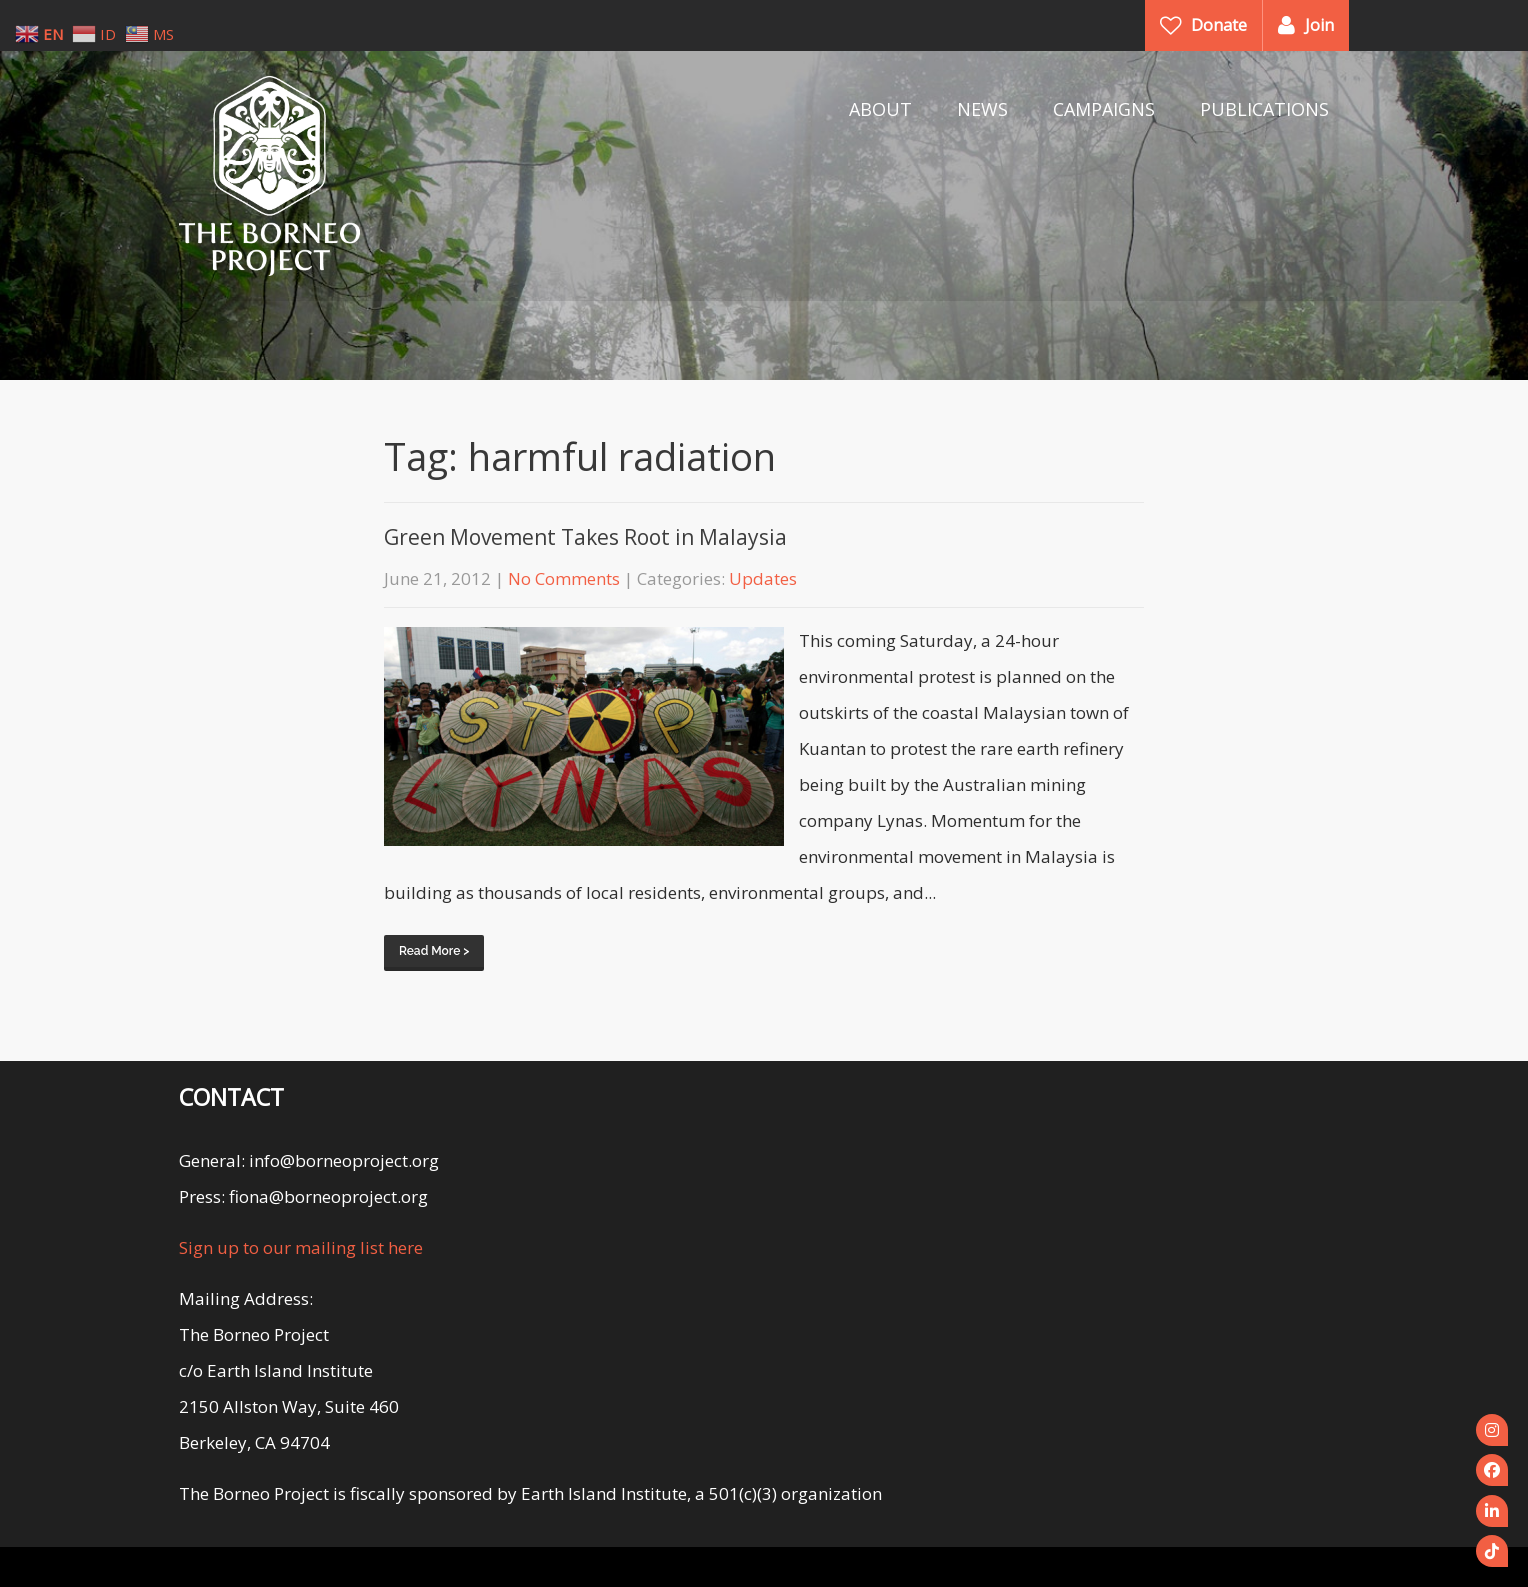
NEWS (982, 109)
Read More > (434, 951)
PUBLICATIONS (1264, 109)
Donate (1219, 25)
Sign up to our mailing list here (301, 1247)
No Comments (564, 578)
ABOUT (880, 109)
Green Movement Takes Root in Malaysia (585, 537)
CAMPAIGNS (1104, 109)
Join (1319, 25)
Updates (763, 578)
